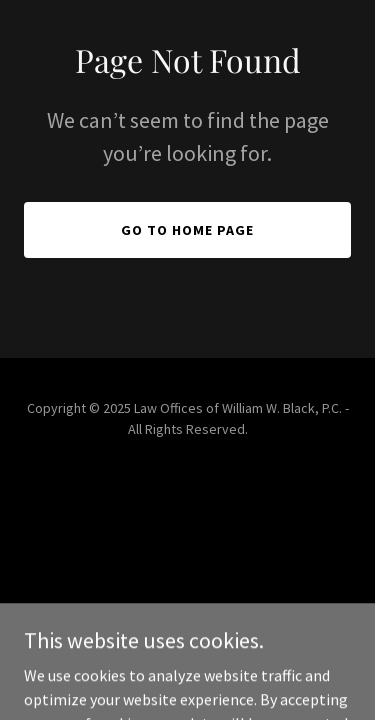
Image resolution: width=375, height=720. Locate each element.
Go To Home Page (187, 230)
